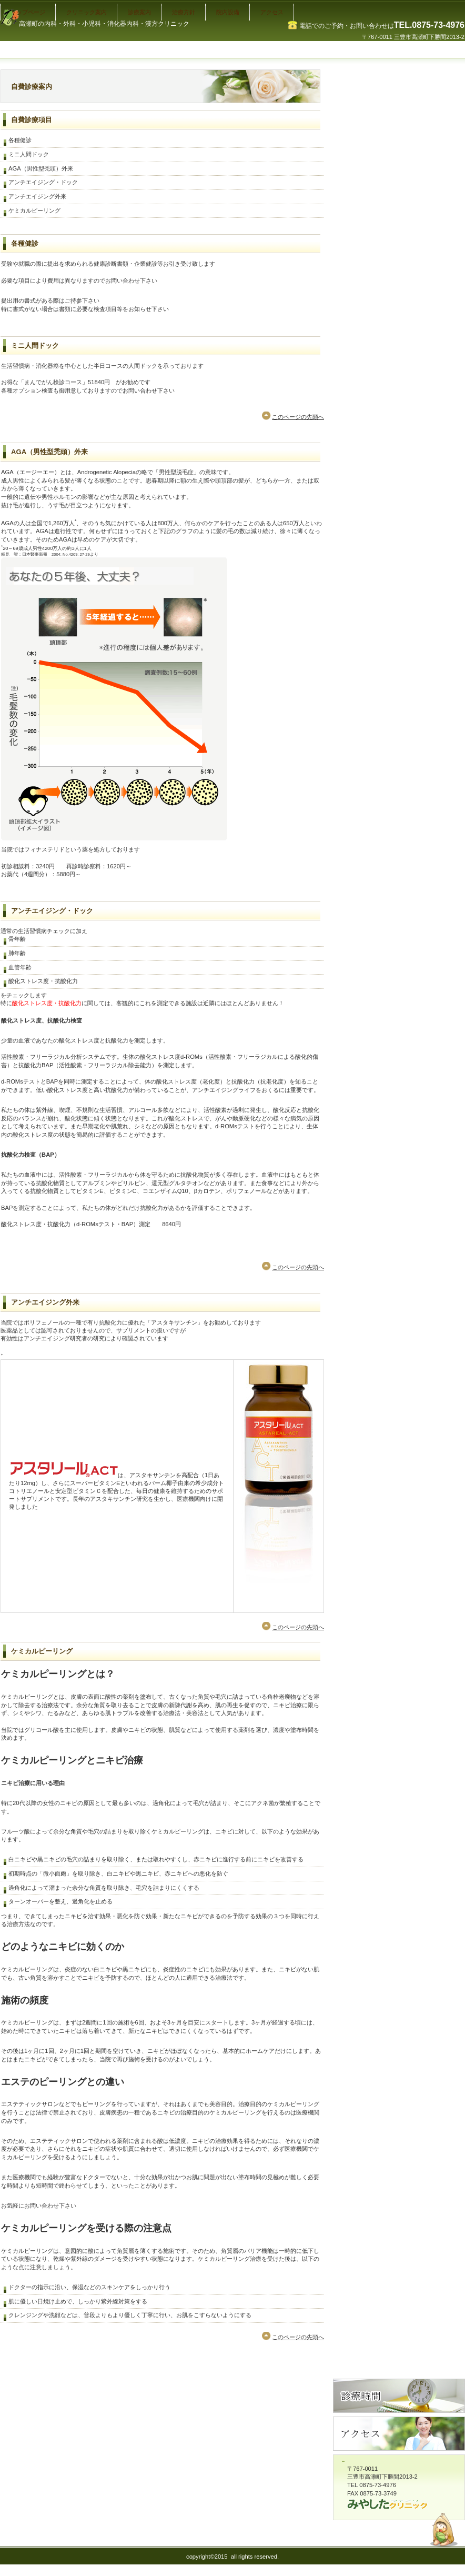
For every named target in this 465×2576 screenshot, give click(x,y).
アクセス (399, 2434)
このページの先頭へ (298, 417)
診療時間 (399, 2396)
